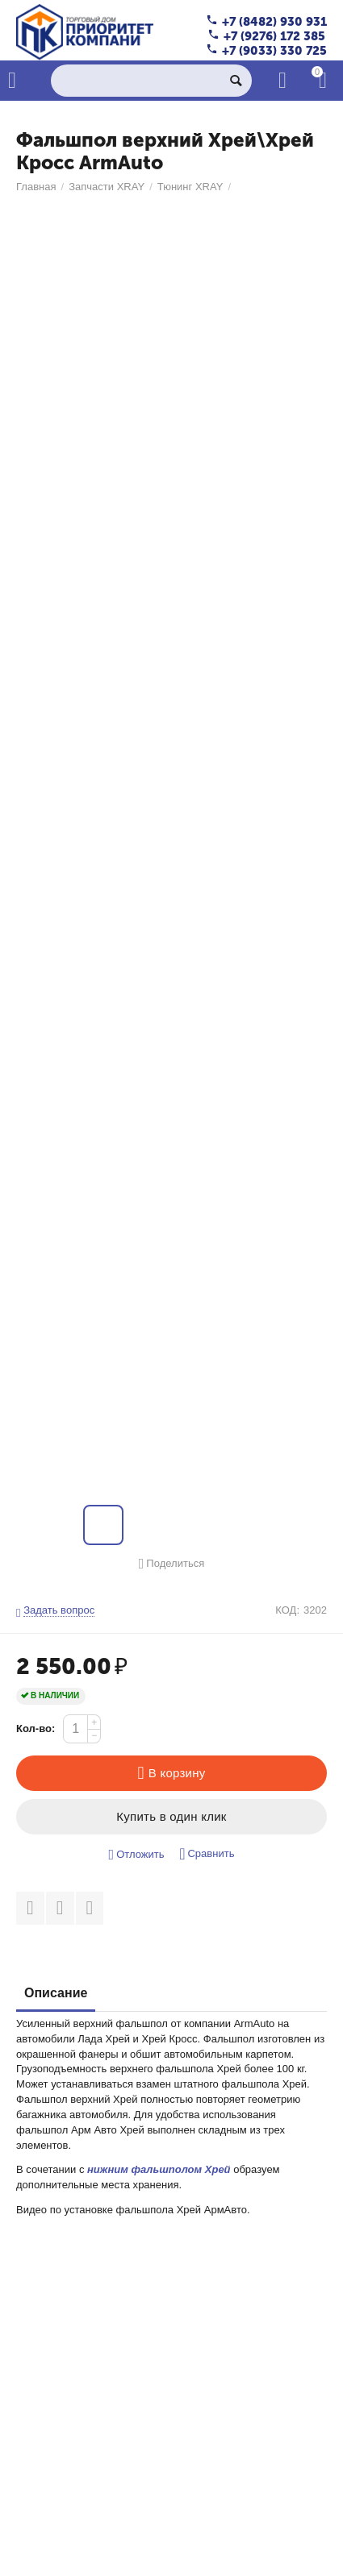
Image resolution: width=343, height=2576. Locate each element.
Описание (55, 1993)
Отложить (137, 1855)
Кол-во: (35, 1728)
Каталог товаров (12, 80)
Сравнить (206, 1854)
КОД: (287, 1610)
